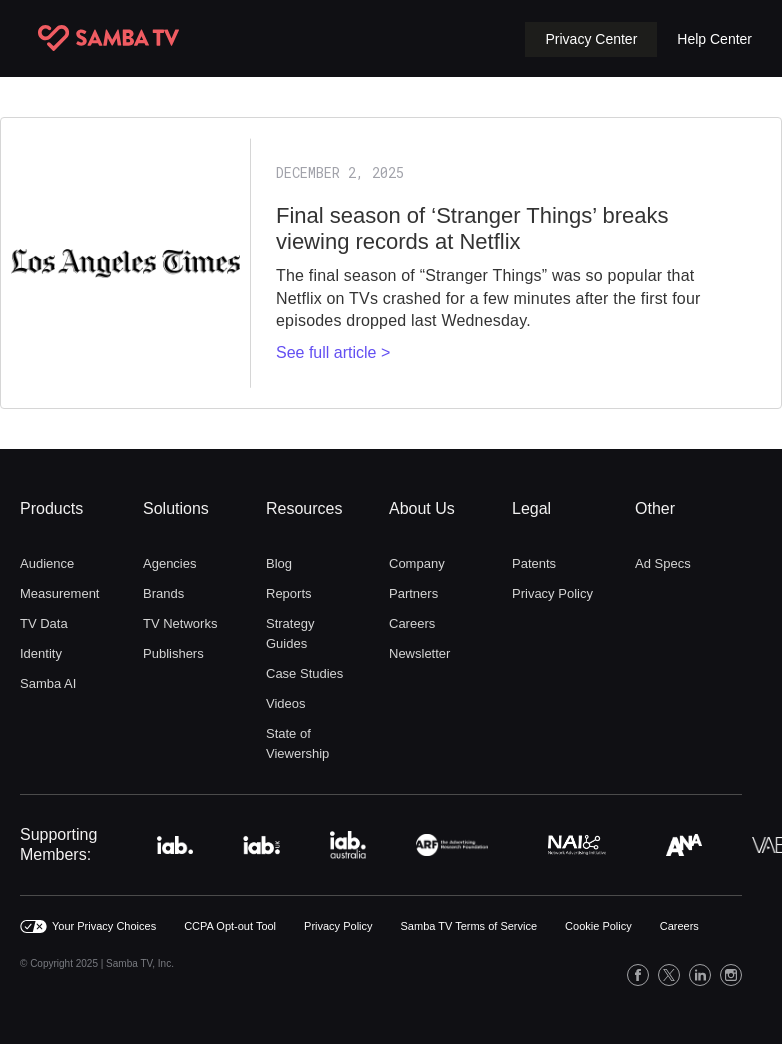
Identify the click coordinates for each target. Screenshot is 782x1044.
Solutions (176, 508)
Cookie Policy (598, 926)
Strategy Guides (290, 633)
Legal (531, 508)
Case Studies (304, 673)
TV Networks (180, 623)
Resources (304, 508)
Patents (534, 563)
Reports (289, 593)
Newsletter (419, 653)
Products (51, 508)
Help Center (714, 39)
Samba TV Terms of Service (469, 926)
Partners (413, 593)
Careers (412, 623)
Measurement (59, 593)
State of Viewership (297, 743)
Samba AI (48, 683)
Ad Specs (663, 563)
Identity (41, 653)
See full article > (333, 352)
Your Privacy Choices (104, 926)
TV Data (44, 623)
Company (417, 563)
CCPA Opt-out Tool (230, 926)
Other (655, 508)
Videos (286, 703)
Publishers (173, 653)
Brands (163, 593)
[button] (591, 39)
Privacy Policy (552, 593)
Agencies (169, 563)
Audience (47, 563)
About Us (422, 508)
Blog (279, 563)
